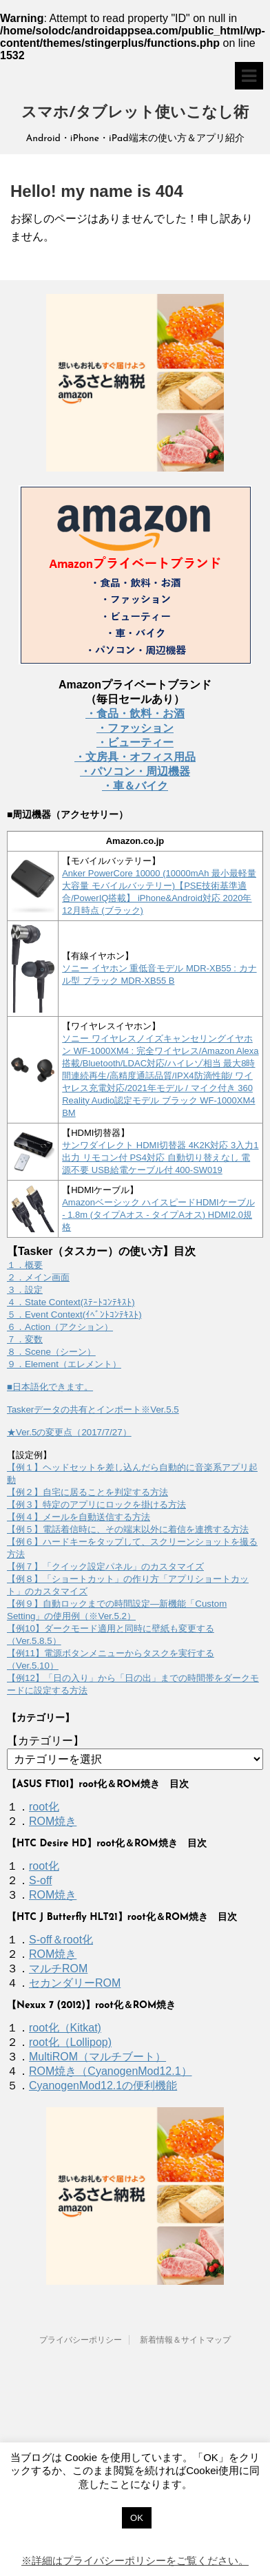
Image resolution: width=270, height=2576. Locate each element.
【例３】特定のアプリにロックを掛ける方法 (96, 1504)
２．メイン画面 (38, 1277)
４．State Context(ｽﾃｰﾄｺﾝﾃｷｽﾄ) (71, 1302)
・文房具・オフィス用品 (135, 757)
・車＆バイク (135, 786)
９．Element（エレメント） (64, 1364)
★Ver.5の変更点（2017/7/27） (69, 1432)
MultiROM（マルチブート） (97, 2056)
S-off (40, 1880)
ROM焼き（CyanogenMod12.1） (110, 2071)
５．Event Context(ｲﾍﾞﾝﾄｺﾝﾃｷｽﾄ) (74, 1314)
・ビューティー (135, 742)
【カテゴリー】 (45, 1740)
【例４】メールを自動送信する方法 (78, 1517)
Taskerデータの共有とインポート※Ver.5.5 (93, 1409)
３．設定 (25, 1290)
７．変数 (25, 1339)
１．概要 (25, 1265)
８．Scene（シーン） (51, 1352)
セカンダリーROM (75, 1983)
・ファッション (135, 728)
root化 (44, 1807)
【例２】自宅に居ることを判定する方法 (87, 1492)
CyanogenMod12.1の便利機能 (103, 2085)
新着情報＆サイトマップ (185, 2340)
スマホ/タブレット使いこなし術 (134, 113)
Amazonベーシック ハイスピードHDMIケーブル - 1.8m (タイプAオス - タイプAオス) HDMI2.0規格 (158, 1214)
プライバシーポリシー (80, 2340)
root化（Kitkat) (65, 2028)
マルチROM (58, 1968)
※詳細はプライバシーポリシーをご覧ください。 (135, 2560)
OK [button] (136, 2518)
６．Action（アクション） (60, 1327)
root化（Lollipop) (70, 2042)
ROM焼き (52, 1821)
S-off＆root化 (61, 1939)
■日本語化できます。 (50, 1387)
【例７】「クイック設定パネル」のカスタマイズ (105, 1566)
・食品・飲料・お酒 (135, 713)
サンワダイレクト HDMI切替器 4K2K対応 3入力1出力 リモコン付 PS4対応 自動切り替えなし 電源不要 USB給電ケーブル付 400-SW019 (160, 1157)
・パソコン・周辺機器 (135, 771)
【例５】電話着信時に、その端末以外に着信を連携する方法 (128, 1529)
